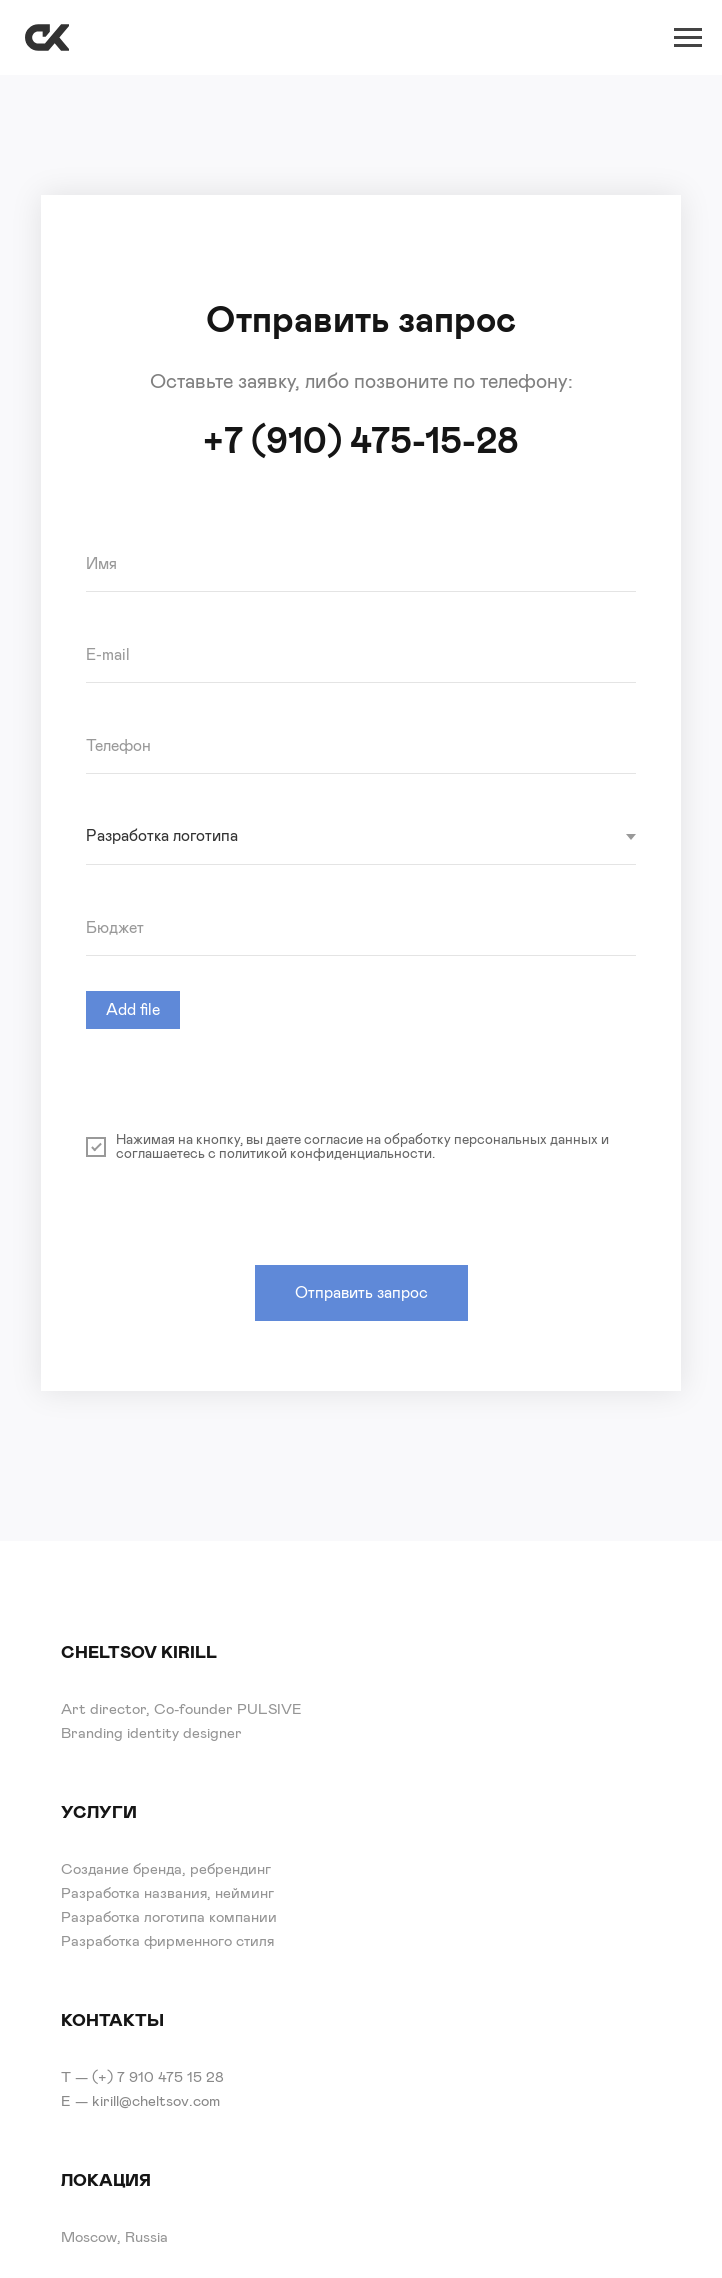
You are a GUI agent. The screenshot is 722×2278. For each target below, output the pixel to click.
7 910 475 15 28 (170, 2077)
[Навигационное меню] (688, 38)
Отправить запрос (361, 1293)
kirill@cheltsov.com (156, 2101)
